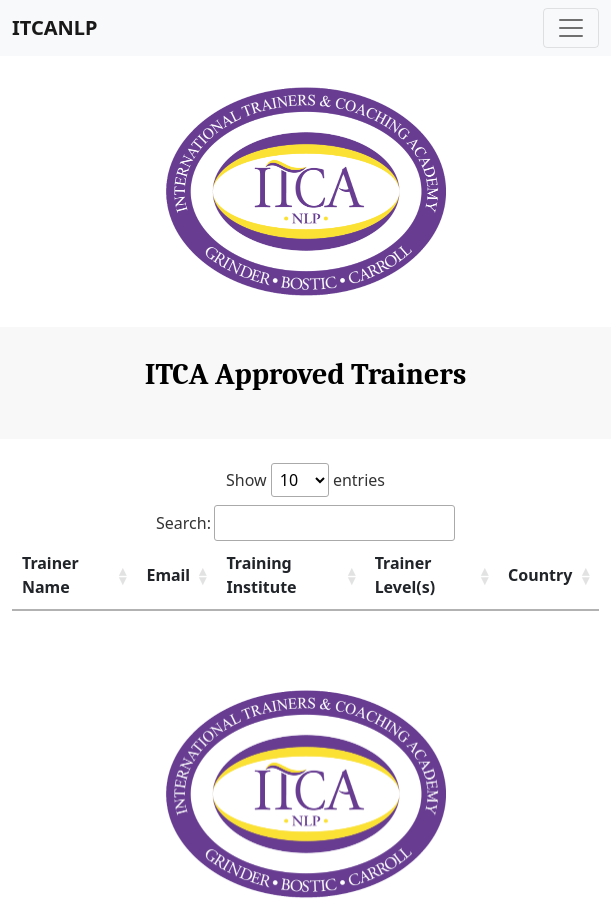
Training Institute (261, 575)
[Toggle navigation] (571, 28)
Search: (305, 523)
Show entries (305, 480)
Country (540, 575)
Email (168, 575)
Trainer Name (50, 575)
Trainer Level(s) (405, 575)
